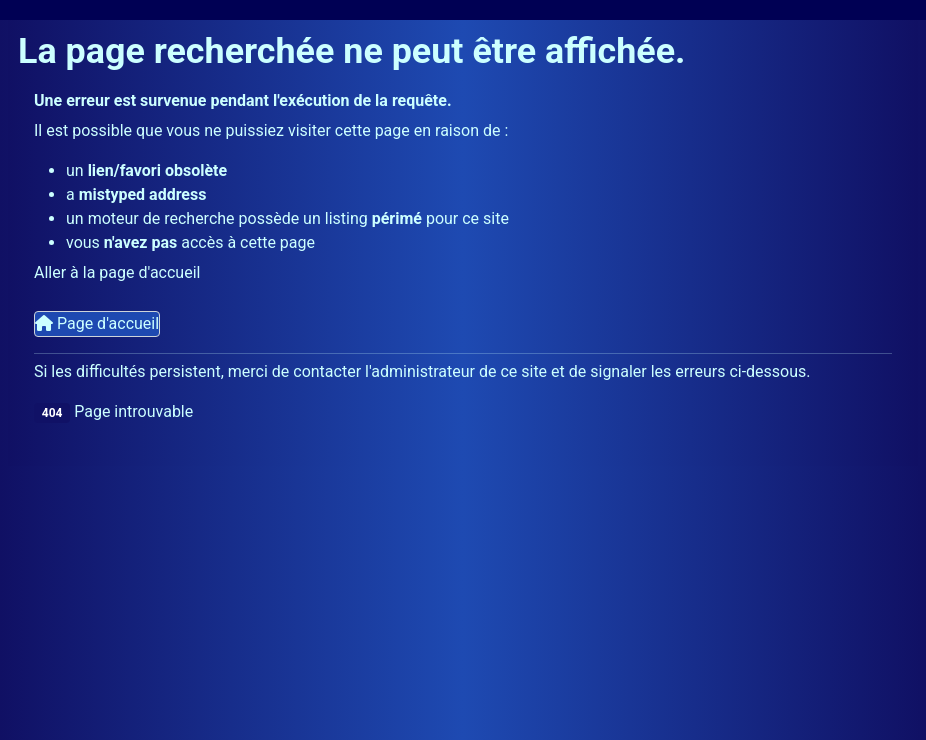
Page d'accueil (97, 323)
